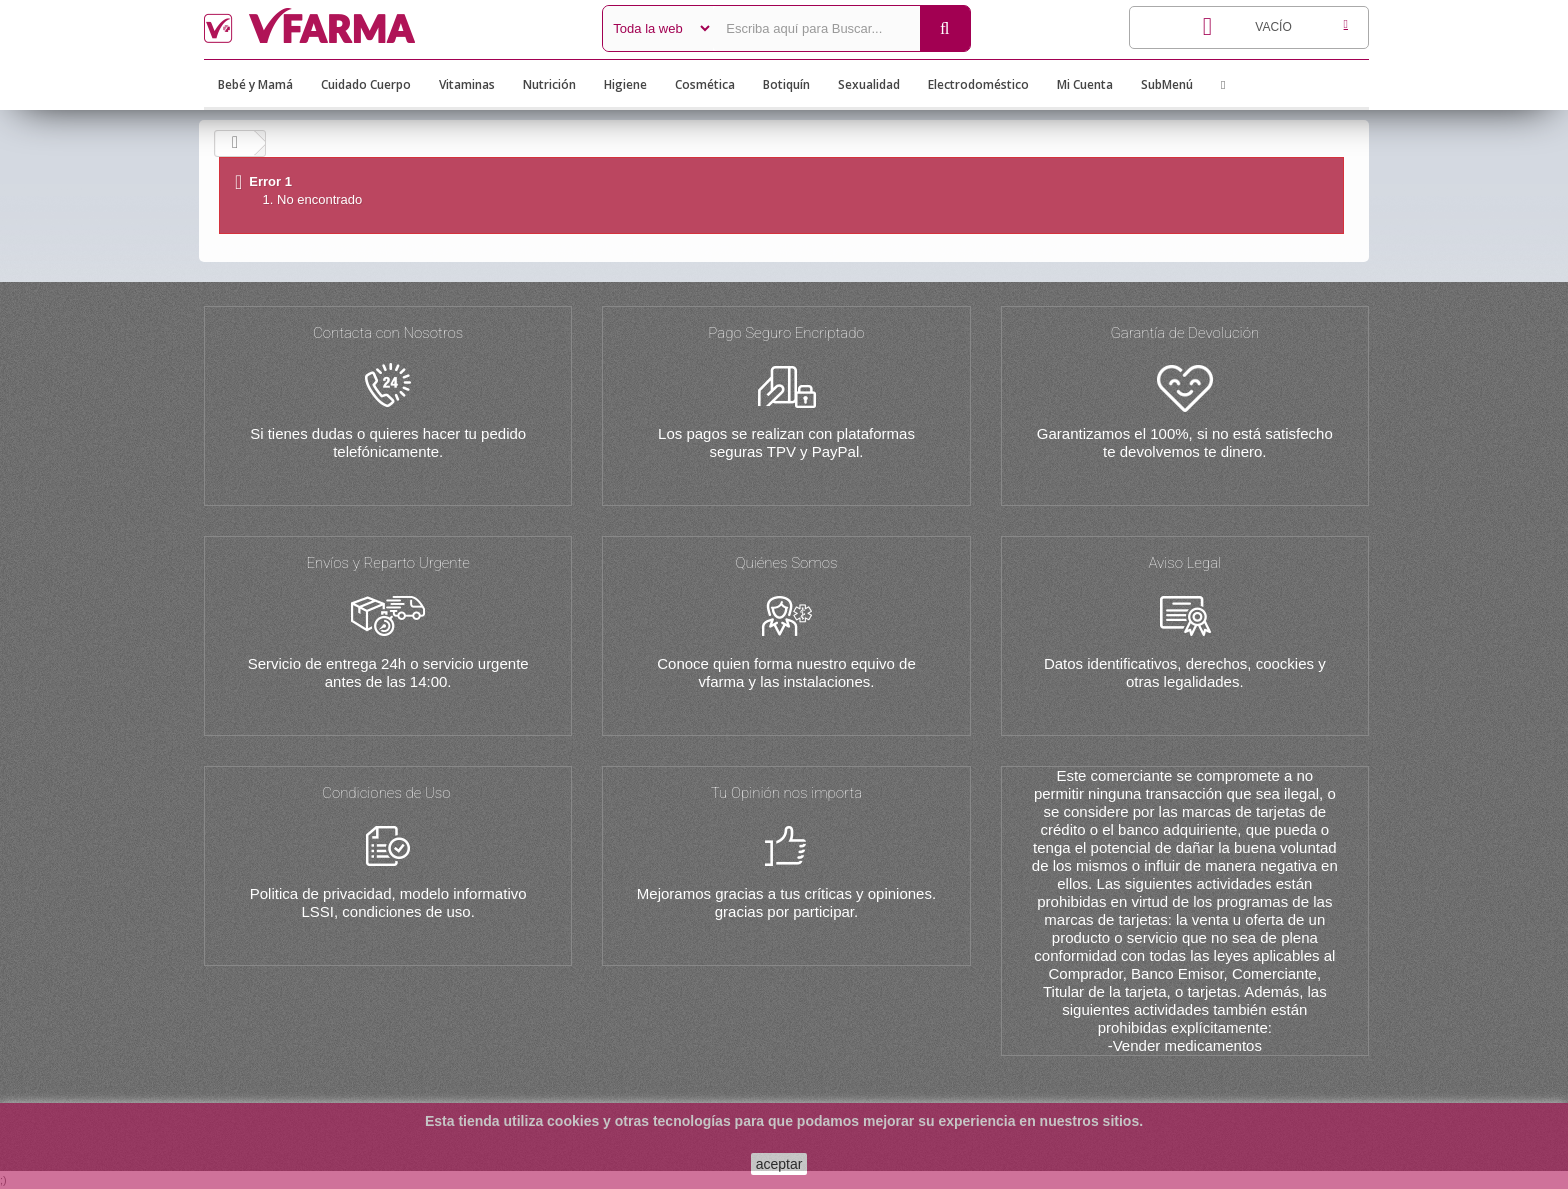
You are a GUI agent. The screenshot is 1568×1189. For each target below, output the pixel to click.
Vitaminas (467, 84)
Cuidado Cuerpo (366, 84)
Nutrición (549, 84)
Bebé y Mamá (255, 84)
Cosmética (705, 84)
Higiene (625, 84)
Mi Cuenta (1085, 84)
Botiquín (786, 84)
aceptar (779, 1164)
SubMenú (1167, 84)
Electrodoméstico (978, 84)
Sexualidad (869, 84)
